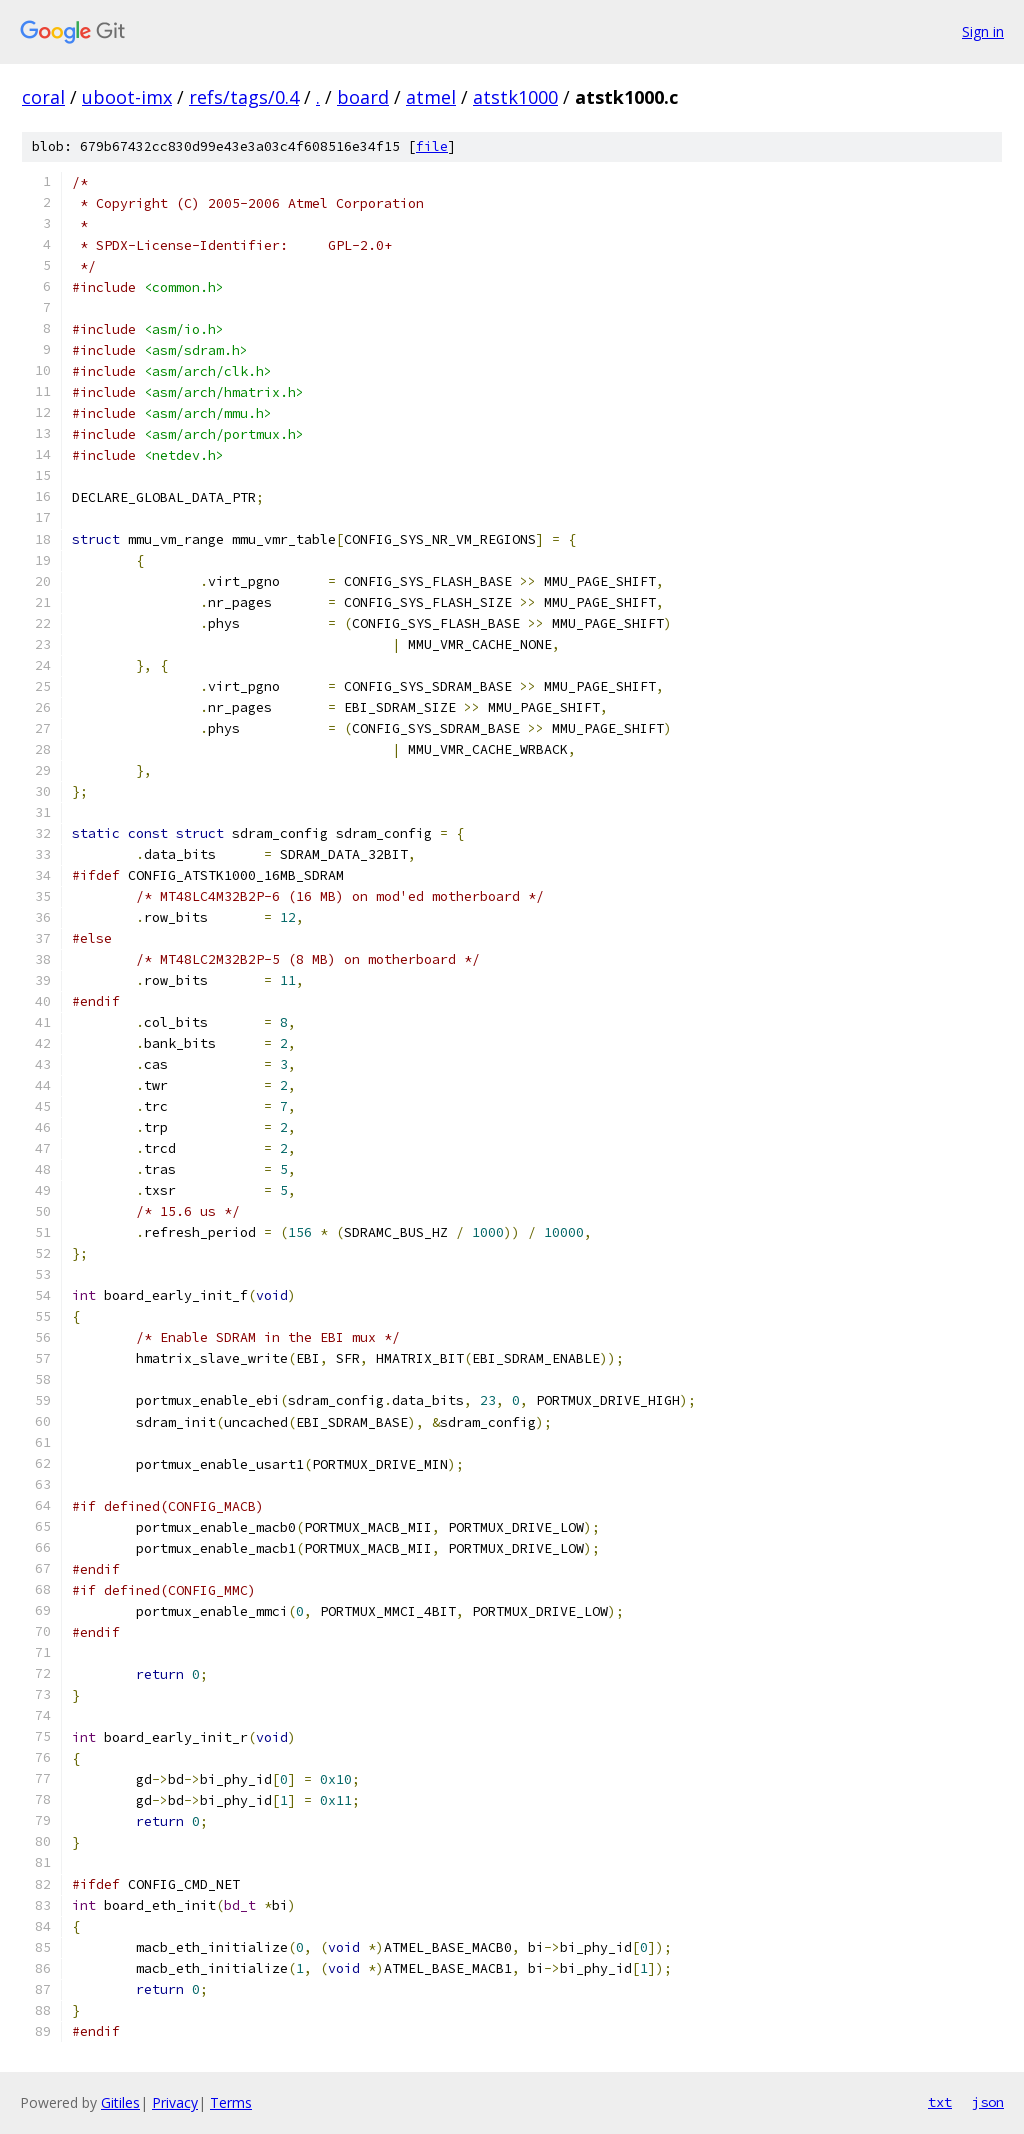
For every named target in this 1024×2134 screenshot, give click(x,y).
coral (43, 97)
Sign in (983, 31)
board (363, 97)
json (988, 2102)
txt (940, 2102)
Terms (231, 2102)
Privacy (175, 2102)
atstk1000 (515, 97)
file (432, 146)
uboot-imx (127, 97)
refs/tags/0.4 (244, 97)
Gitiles (120, 2102)
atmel (431, 97)
